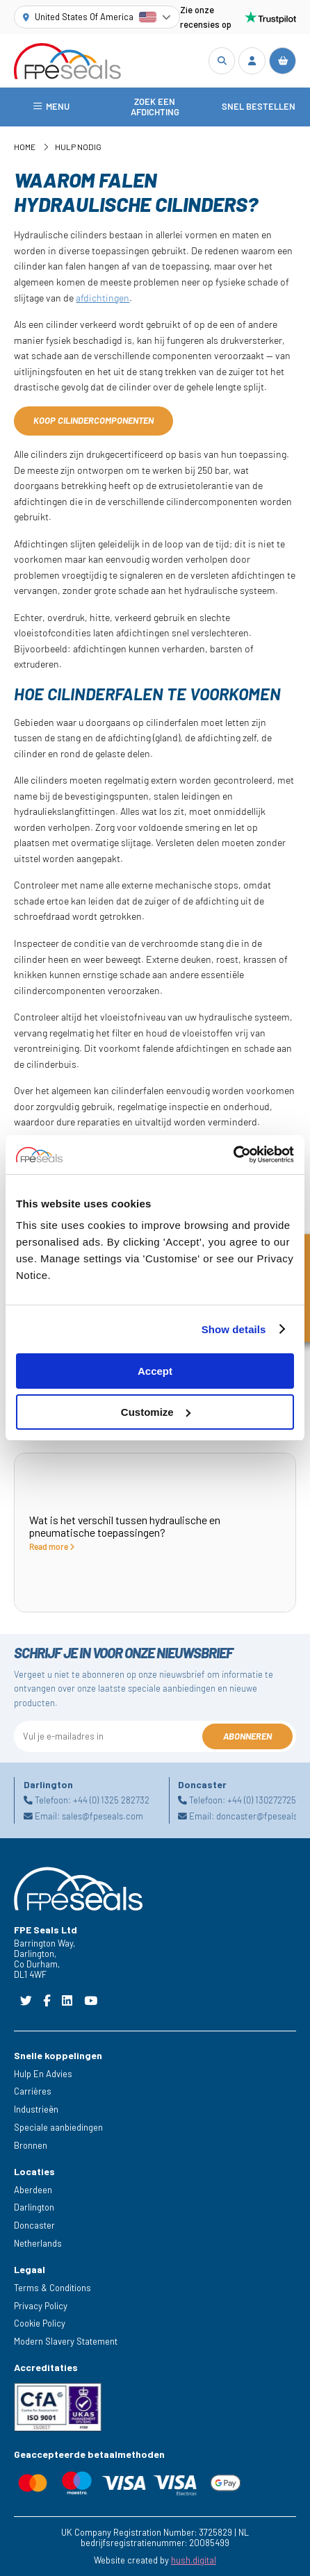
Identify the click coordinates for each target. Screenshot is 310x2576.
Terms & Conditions (52, 2287)
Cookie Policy (39, 2323)
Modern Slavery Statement (65, 2341)
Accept (155, 1371)
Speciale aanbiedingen (58, 2127)
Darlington (34, 2207)
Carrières (32, 2091)
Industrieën (36, 2109)
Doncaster (34, 2225)
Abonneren (247, 1736)
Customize (155, 1412)
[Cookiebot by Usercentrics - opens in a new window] (233, 1155)
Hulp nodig (78, 146)
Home (24, 146)
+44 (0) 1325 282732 (111, 1800)
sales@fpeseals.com (102, 1816)
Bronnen (30, 2145)
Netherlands (38, 2243)
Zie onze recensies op (237, 17)
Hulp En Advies (43, 2073)
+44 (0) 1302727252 (264, 1800)
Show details (234, 1329)
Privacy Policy (40, 2305)
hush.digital (193, 2560)
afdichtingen (102, 298)
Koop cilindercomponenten (93, 420)
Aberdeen (33, 2189)
